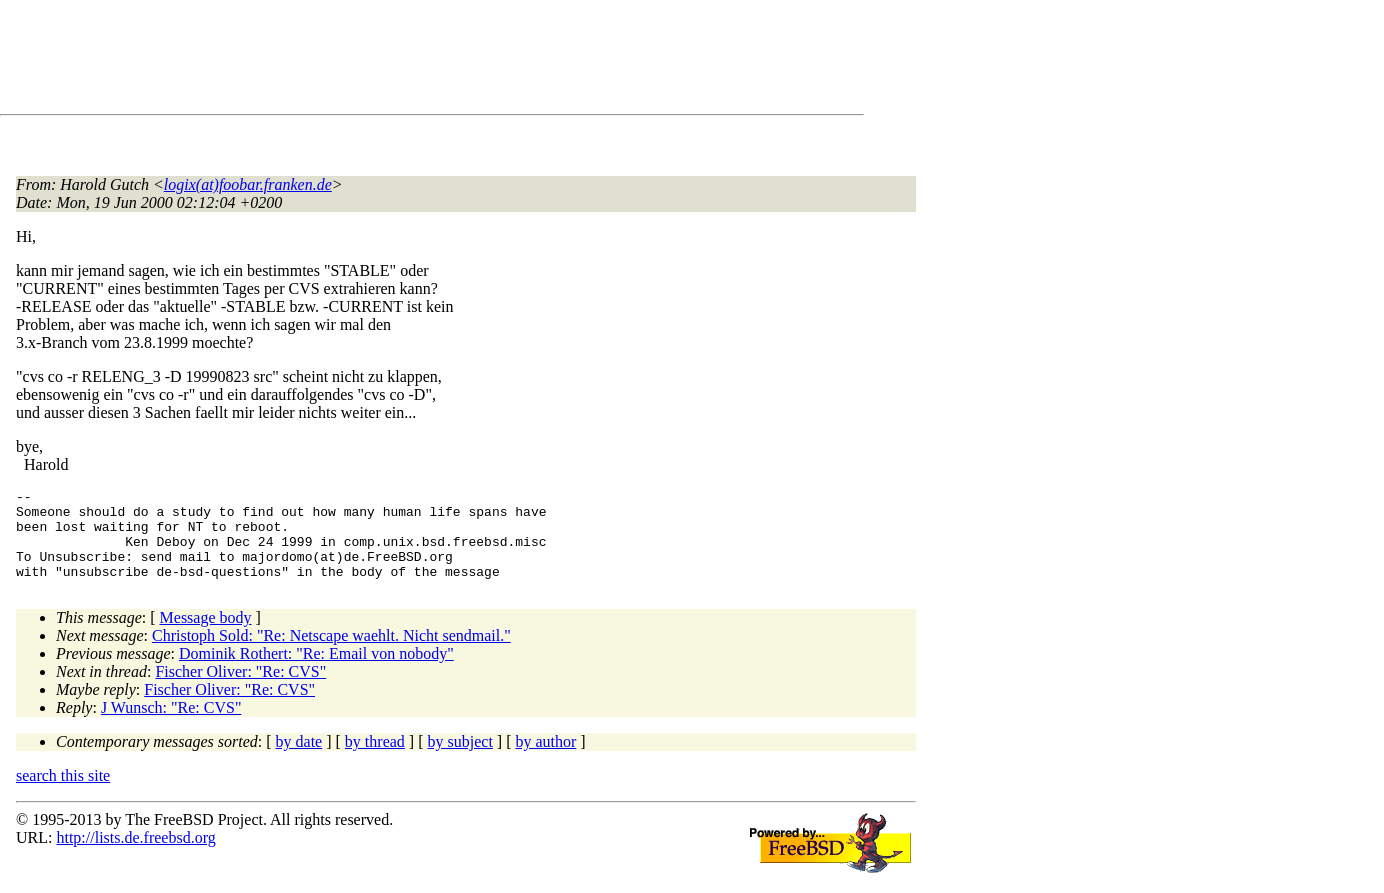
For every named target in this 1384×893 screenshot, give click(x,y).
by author (545, 759)
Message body (206, 635)
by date (299, 759)
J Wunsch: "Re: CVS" (171, 725)
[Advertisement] (380, 61)
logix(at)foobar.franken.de (248, 184)
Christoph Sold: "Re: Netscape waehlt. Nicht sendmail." (331, 653)
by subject (460, 759)
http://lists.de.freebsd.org (135, 855)
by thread (375, 759)
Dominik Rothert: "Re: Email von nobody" (316, 671)
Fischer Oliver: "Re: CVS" (240, 689)
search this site (63, 793)
